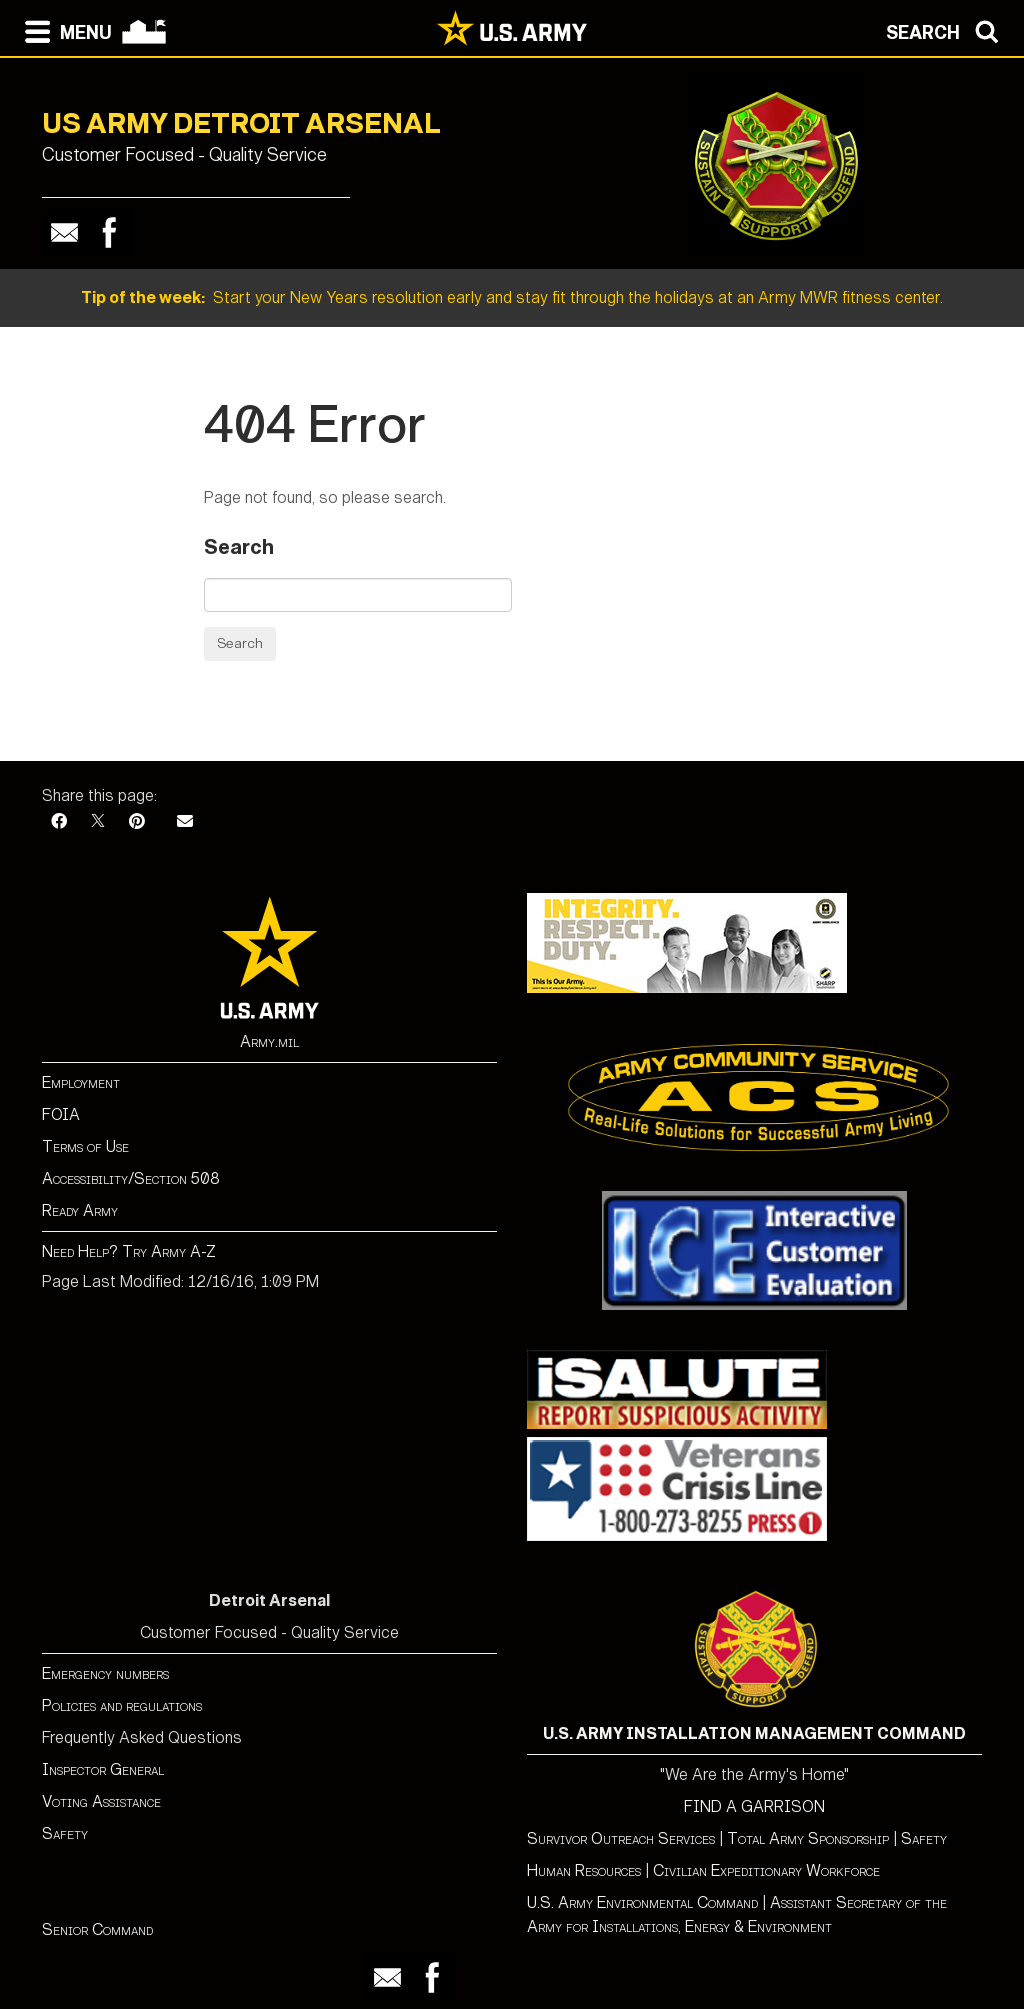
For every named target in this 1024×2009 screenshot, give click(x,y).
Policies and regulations (122, 1705)
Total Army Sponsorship (808, 1838)
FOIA (61, 1114)
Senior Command (97, 1929)
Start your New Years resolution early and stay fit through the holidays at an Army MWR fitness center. (512, 297)
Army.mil (269, 1041)
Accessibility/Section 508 (131, 1178)
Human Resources (584, 1870)
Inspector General (103, 1769)
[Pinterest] (137, 821)
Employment (81, 1082)
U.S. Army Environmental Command (642, 1902)
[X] (98, 821)
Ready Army (80, 1210)
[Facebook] (59, 821)
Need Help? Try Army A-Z (129, 1251)
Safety (65, 1833)
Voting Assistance (101, 1801)
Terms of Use (85, 1146)
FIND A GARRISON (754, 1806)
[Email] (185, 821)
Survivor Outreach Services (621, 1838)
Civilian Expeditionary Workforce (766, 1870)
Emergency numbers (105, 1673)
